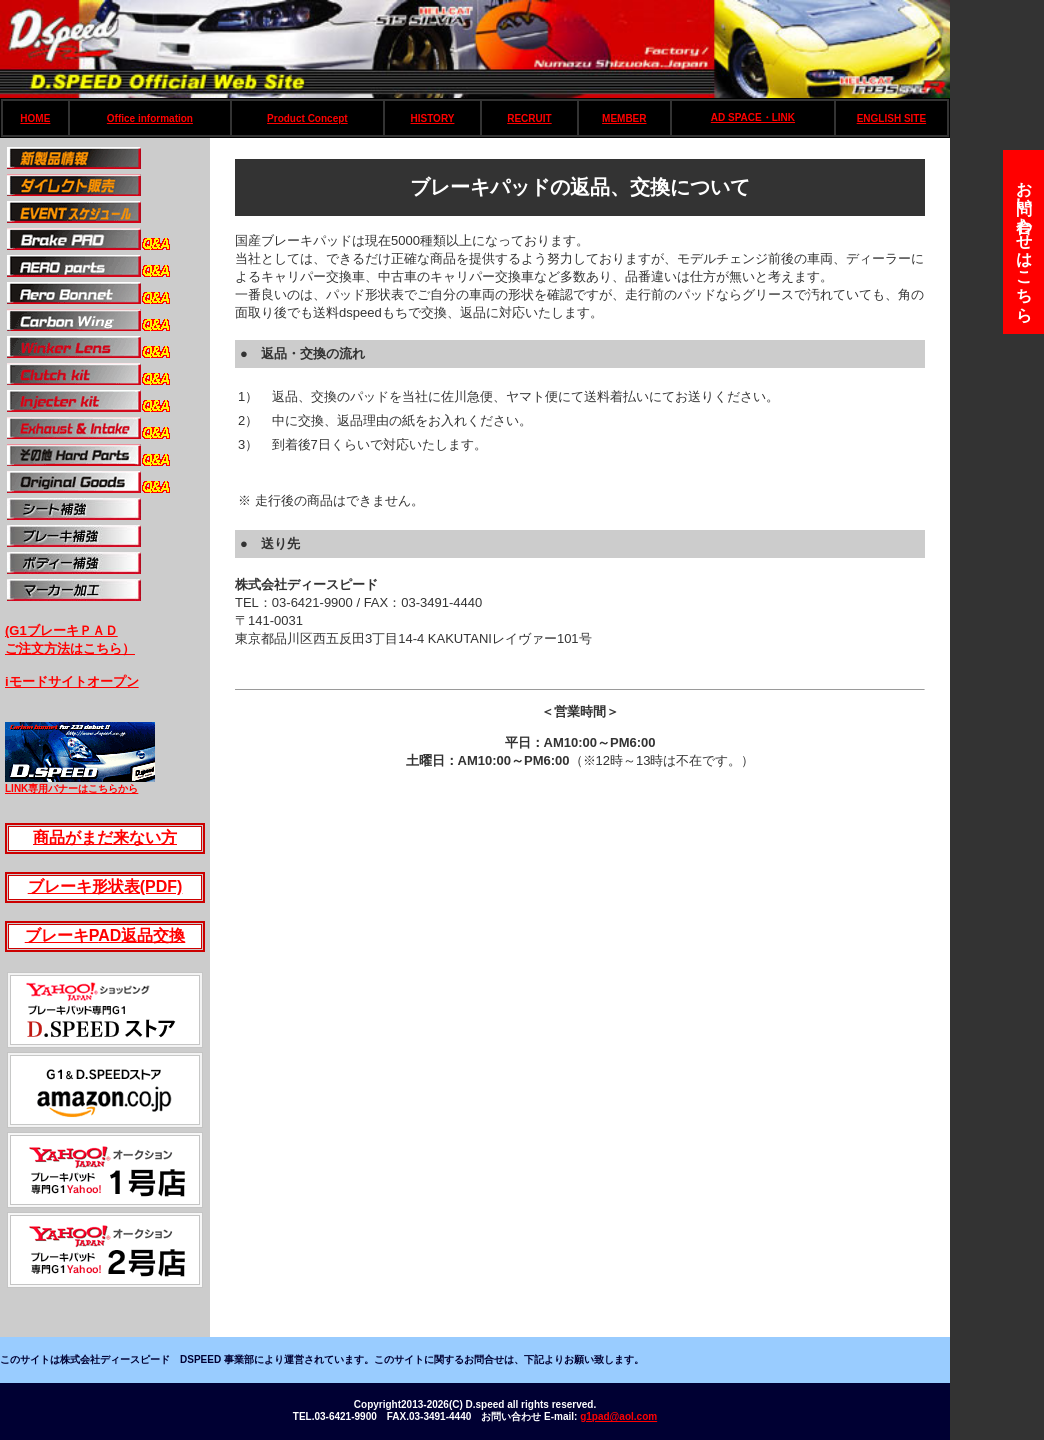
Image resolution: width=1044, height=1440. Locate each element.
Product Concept (307, 118)
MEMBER (624, 118)
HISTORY (433, 118)
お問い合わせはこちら (1024, 242)
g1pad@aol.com (618, 1416)
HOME (35, 118)
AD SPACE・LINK (753, 117)
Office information (150, 118)
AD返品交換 (141, 935)
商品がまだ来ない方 (105, 837)
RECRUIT (529, 118)
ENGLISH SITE (891, 118)
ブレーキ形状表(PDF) (105, 886)
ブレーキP (61, 935)
